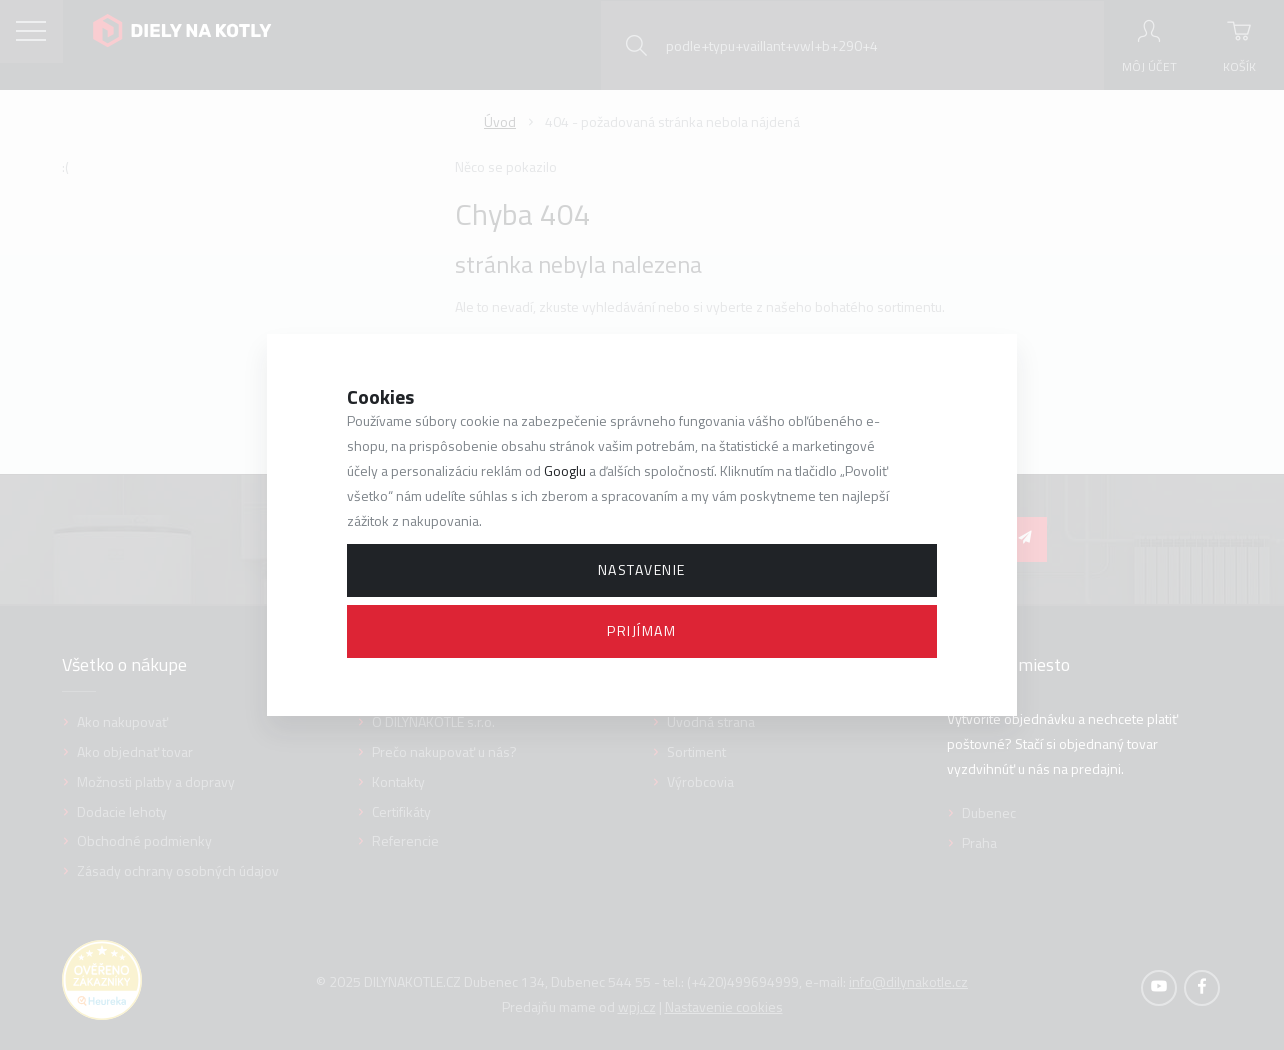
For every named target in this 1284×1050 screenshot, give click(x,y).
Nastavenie (642, 569)
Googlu (565, 470)
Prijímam (641, 630)
